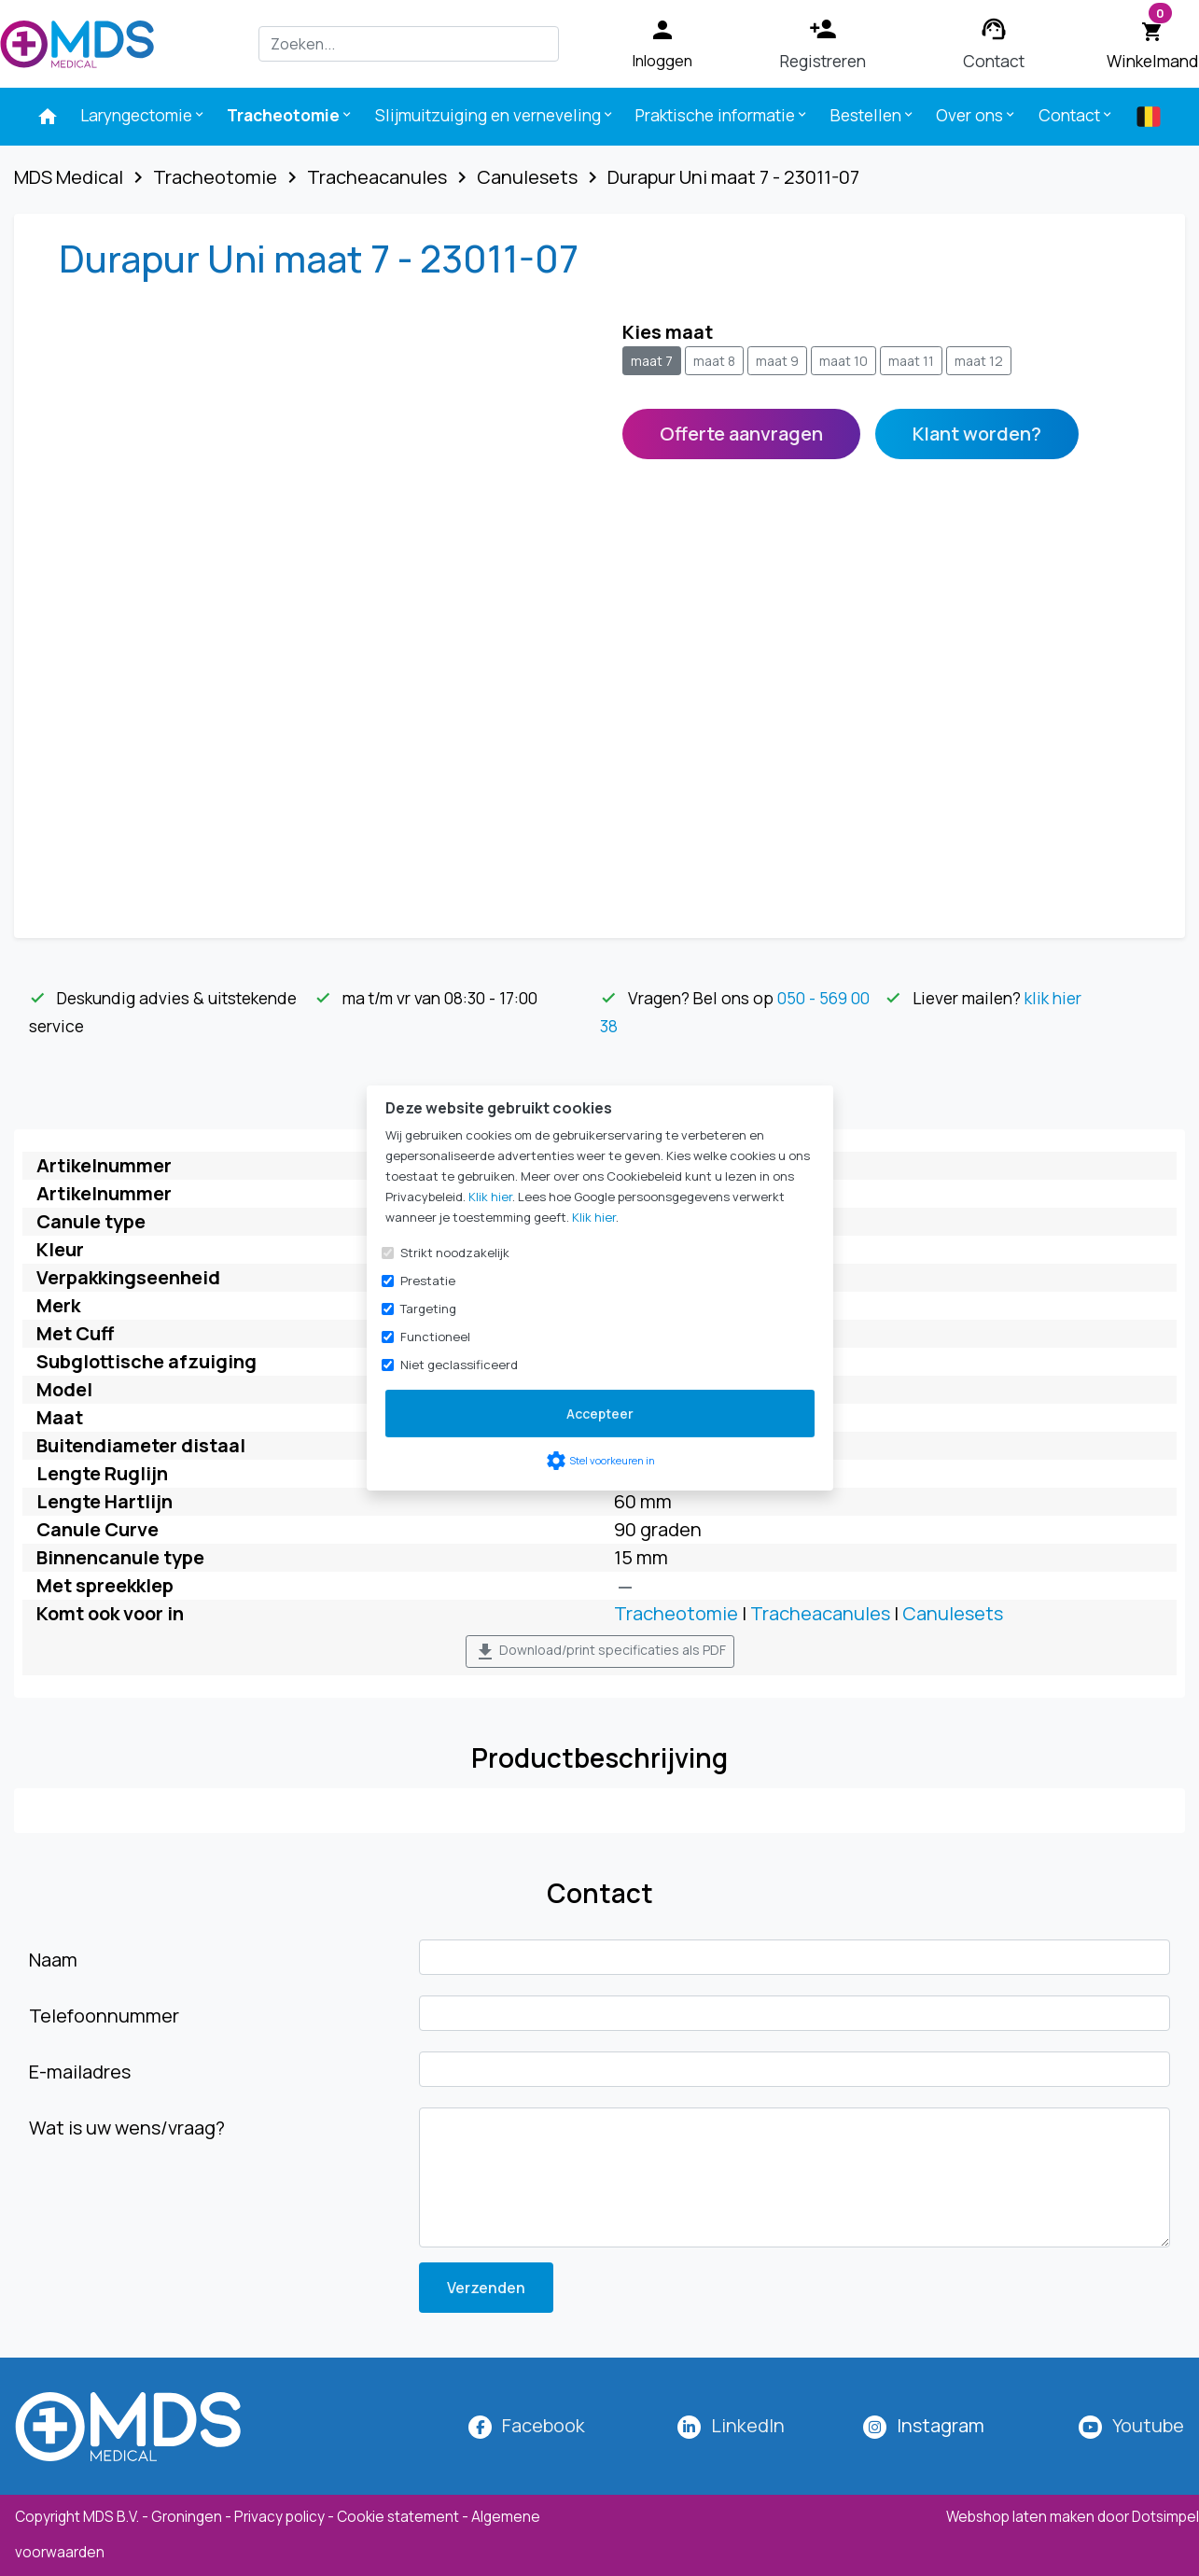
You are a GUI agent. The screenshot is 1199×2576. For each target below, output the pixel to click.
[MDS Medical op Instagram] (940, 2425)
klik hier (1053, 998)
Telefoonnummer (104, 2015)
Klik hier (490, 1196)
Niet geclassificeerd (459, 1364)
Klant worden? (977, 433)
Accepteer (600, 1413)
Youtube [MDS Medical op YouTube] (1148, 2425)
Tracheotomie (290, 115)
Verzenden (486, 2287)
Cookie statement (398, 2517)
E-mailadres (80, 2071)
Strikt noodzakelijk (454, 1252)
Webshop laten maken (1021, 2517)
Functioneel (435, 1336)
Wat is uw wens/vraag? (127, 2127)
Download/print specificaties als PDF (600, 1652)
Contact (1076, 115)
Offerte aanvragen (741, 433)
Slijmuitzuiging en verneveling (495, 115)
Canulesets (952, 1613)
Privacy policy (279, 2517)
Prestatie (427, 1280)
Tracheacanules (820, 1613)
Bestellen (872, 115)
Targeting (428, 1308)
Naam (53, 1959)
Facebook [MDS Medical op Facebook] (543, 2425)
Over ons (976, 115)
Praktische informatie (722, 115)
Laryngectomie (143, 115)
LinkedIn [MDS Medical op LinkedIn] (748, 2425)
